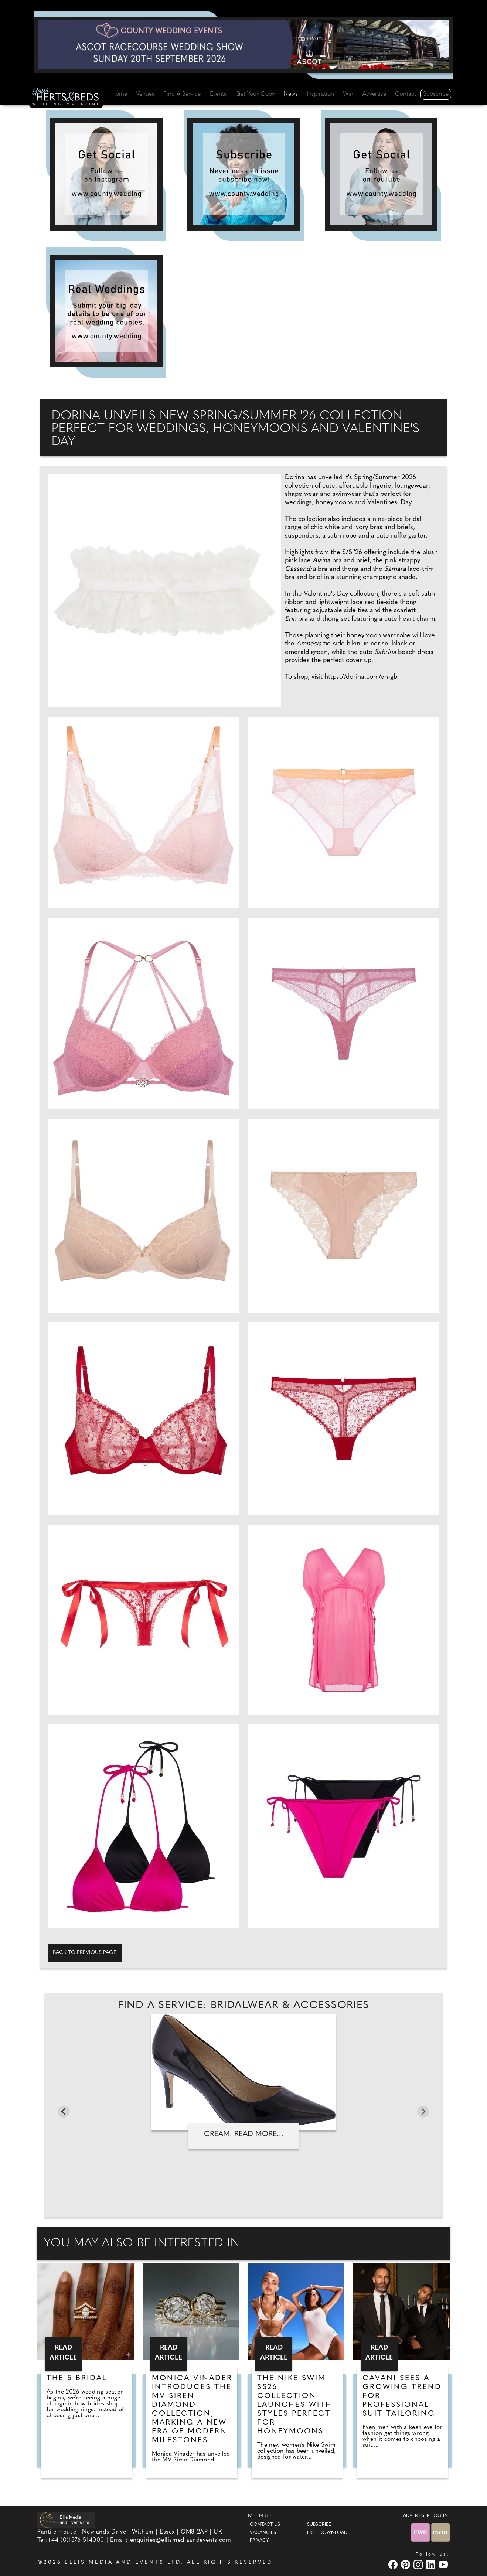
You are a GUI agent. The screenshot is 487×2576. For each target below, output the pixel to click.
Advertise (374, 94)
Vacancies (263, 2533)
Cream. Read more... (243, 2134)
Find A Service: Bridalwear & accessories (243, 2005)
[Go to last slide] (64, 2112)
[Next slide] (423, 2112)
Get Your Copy (255, 94)
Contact (405, 94)
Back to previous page (84, 1952)
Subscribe (436, 94)
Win (348, 94)
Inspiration (320, 94)
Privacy (259, 2540)
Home (119, 94)
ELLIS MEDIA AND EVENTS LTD (123, 2562)
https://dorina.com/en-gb (360, 676)
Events (218, 94)
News (290, 94)
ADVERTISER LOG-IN (425, 2516)
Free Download (327, 2533)
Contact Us (265, 2524)
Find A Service (182, 94)
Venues (145, 94)
